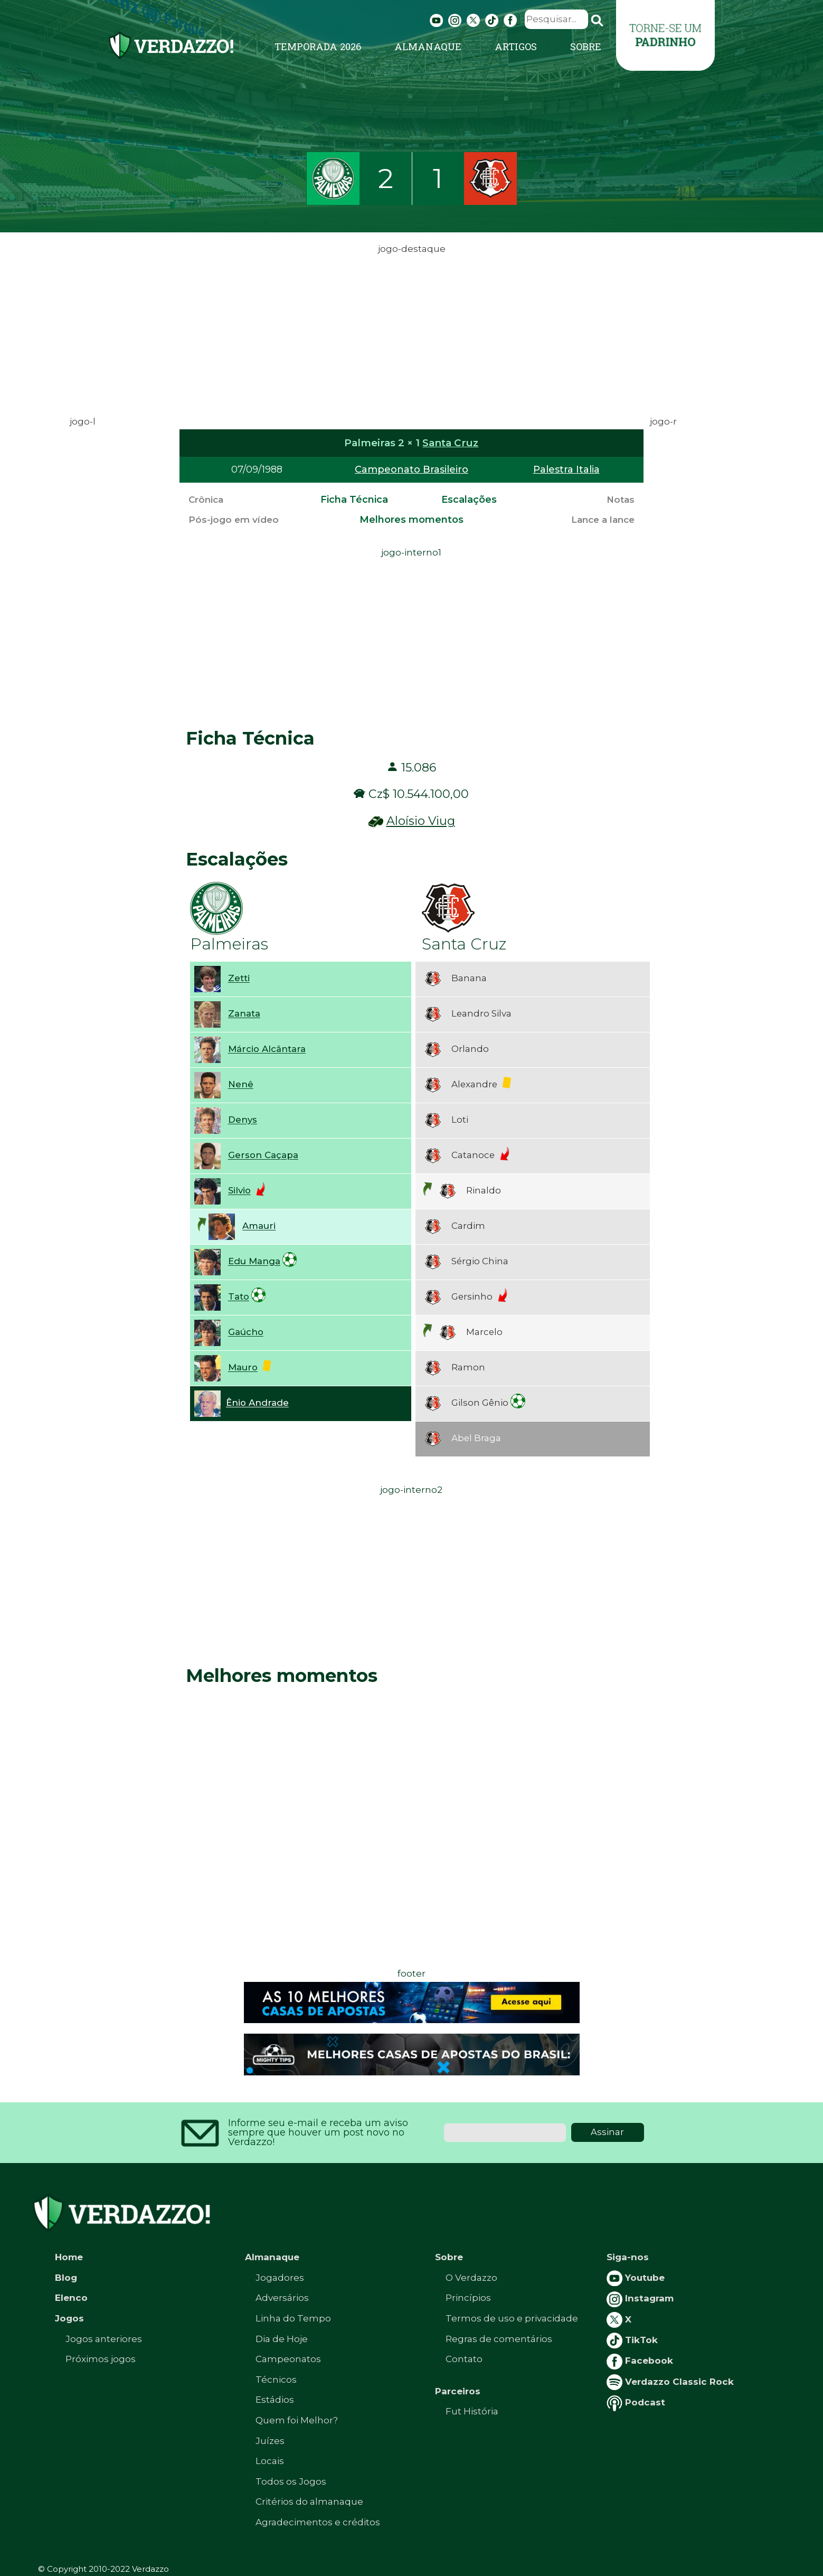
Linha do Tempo (293, 2318)
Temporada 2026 (318, 46)
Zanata (244, 1014)
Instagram (640, 2298)
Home (69, 2257)
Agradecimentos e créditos (318, 2522)
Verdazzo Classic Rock (670, 2381)
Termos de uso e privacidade (512, 2318)
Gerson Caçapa (263, 1155)
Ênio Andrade (257, 1403)
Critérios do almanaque (309, 2501)
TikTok (632, 2340)
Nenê (240, 1084)
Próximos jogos (100, 2359)
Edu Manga (254, 1261)
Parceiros (457, 2391)
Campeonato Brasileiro (411, 469)
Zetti (239, 978)
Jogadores (280, 2277)
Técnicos (276, 2379)
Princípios (468, 2297)
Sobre (585, 46)
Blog (66, 2277)
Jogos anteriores (103, 2339)
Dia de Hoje (282, 2339)
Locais (270, 2461)
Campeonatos (288, 2359)
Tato (238, 1297)
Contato (464, 2359)
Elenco (71, 2297)
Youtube (636, 2277)
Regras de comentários (499, 2339)
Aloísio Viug (420, 821)
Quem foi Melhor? (297, 2420)
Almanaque (427, 46)
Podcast (636, 2402)
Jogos (69, 2318)
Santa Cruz (450, 443)
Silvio (239, 1191)
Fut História (472, 2411)
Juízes (270, 2441)
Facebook (640, 2360)
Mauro (243, 1367)
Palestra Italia (566, 469)
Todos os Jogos (291, 2481)
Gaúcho (245, 1332)
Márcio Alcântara (267, 1049)
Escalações (469, 499)
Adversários (282, 2297)
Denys (242, 1120)
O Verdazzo (471, 2277)
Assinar (607, 2132)
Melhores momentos (411, 519)
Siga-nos (628, 2257)
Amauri (259, 1226)
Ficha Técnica (354, 499)
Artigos (516, 46)
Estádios (275, 2399)
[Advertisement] (412, 331)
